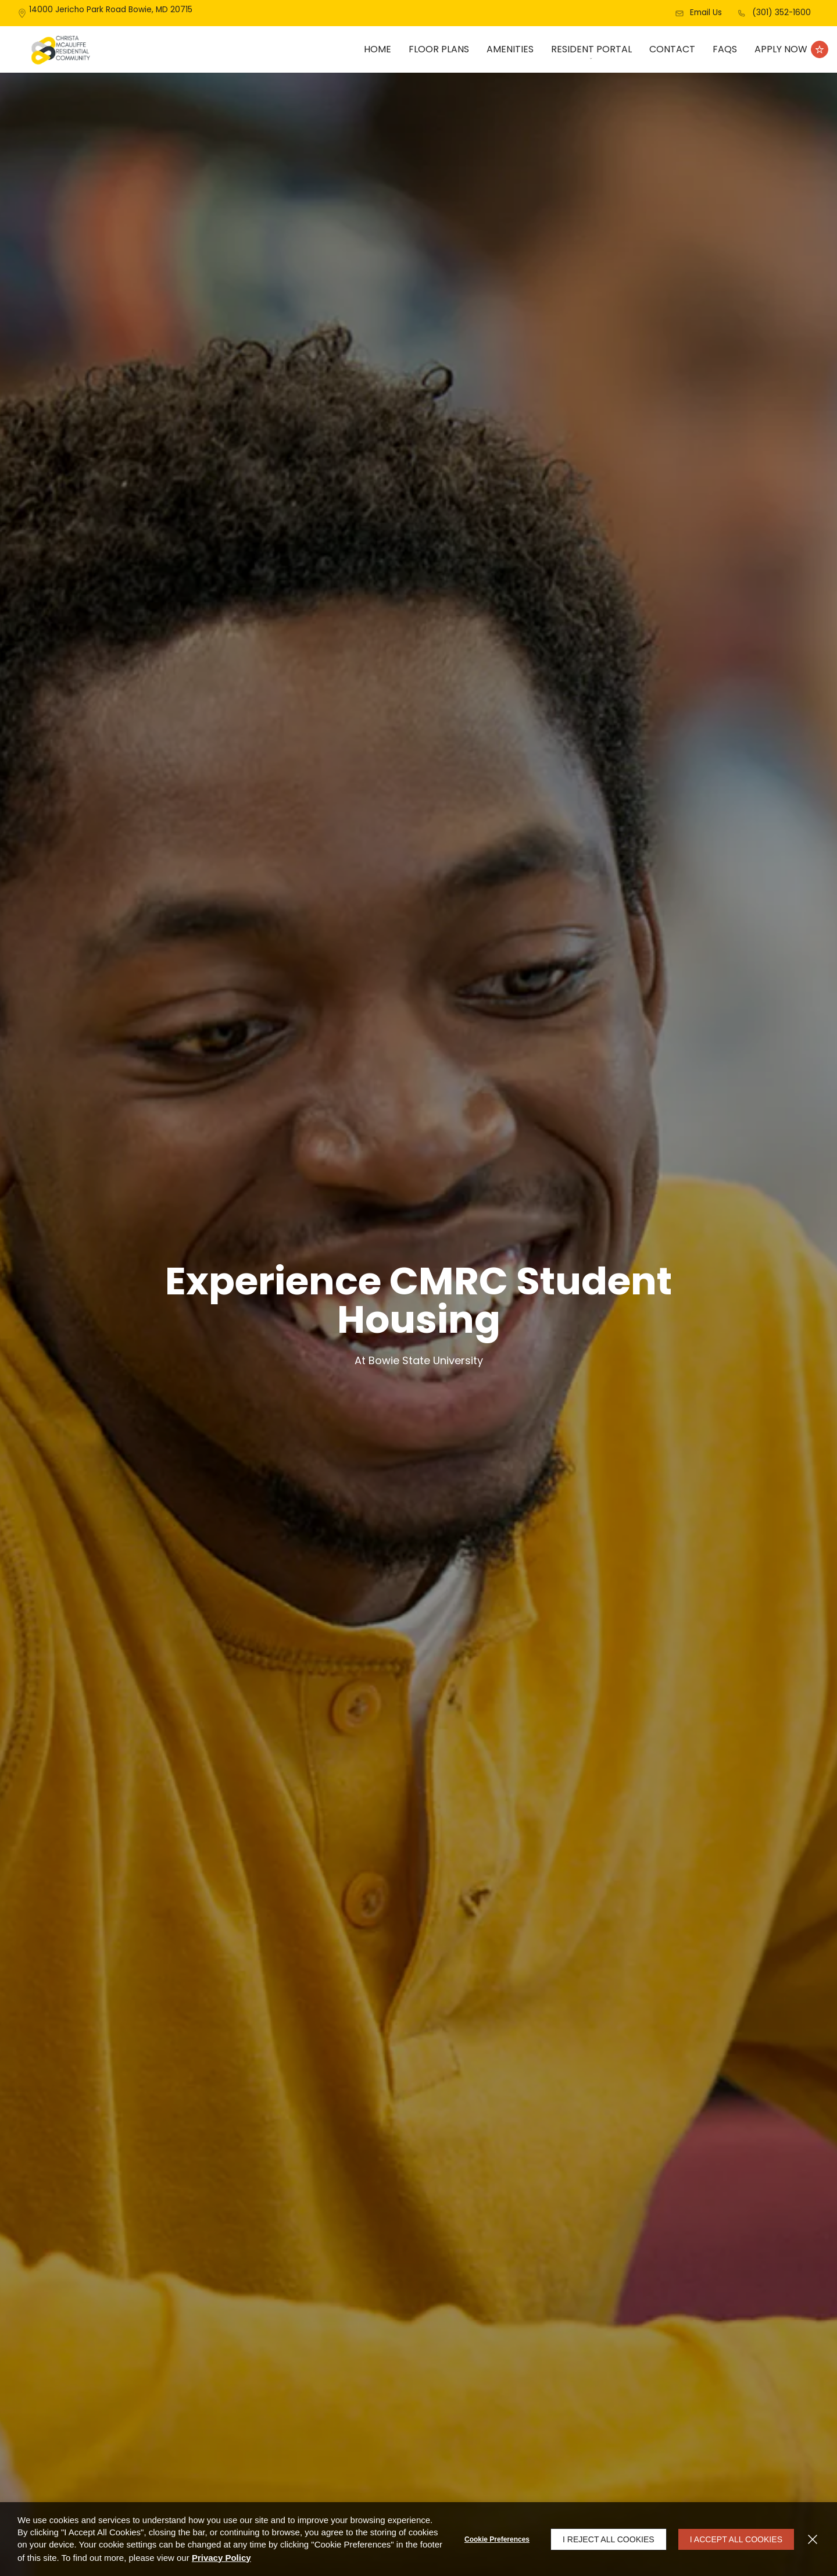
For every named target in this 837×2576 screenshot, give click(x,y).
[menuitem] (377, 49)
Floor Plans (439, 49)
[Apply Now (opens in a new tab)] (791, 49)
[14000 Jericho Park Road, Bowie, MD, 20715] (110, 13)
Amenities (510, 49)
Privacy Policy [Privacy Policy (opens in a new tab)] (221, 2558)
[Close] (813, 2539)
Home (377, 49)
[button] (698, 13)
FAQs (725, 49)
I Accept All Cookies (736, 2539)
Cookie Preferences (497, 2539)
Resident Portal (591, 49)
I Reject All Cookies (608, 2539)
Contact (672, 49)
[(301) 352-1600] (773, 13)
